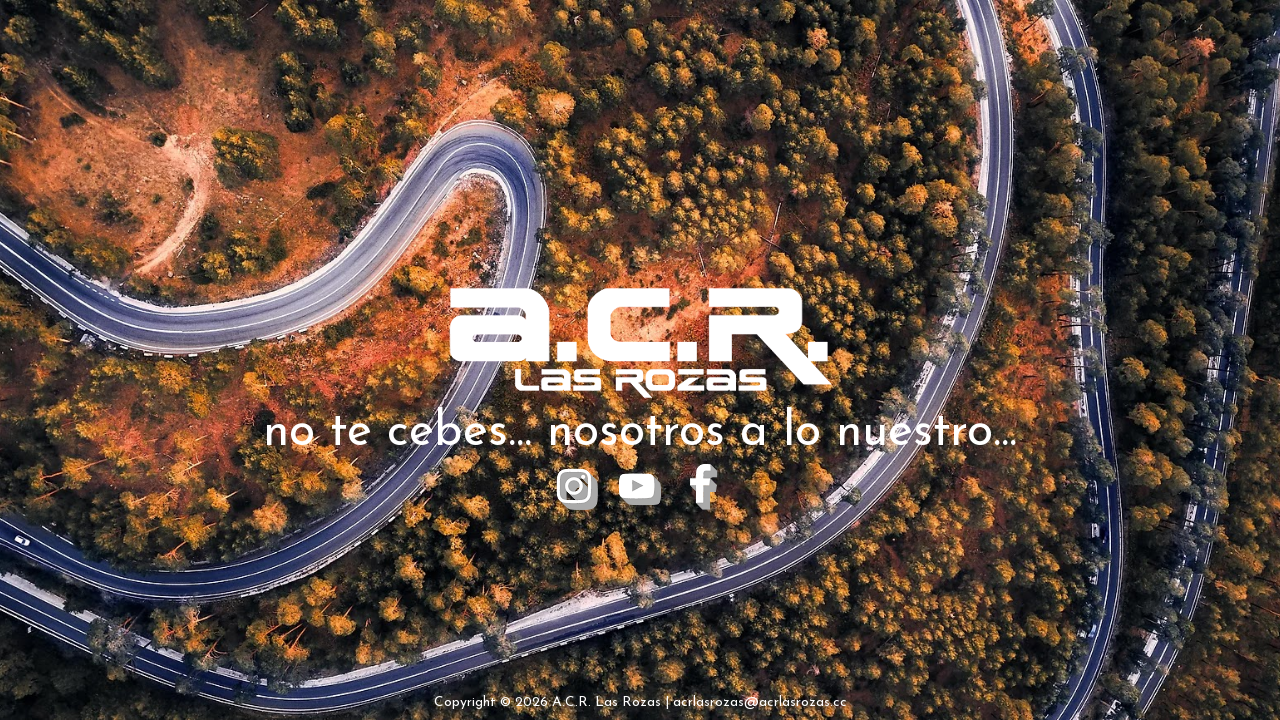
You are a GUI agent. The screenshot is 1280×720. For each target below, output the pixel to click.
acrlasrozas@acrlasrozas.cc (760, 702)
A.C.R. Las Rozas (606, 702)
